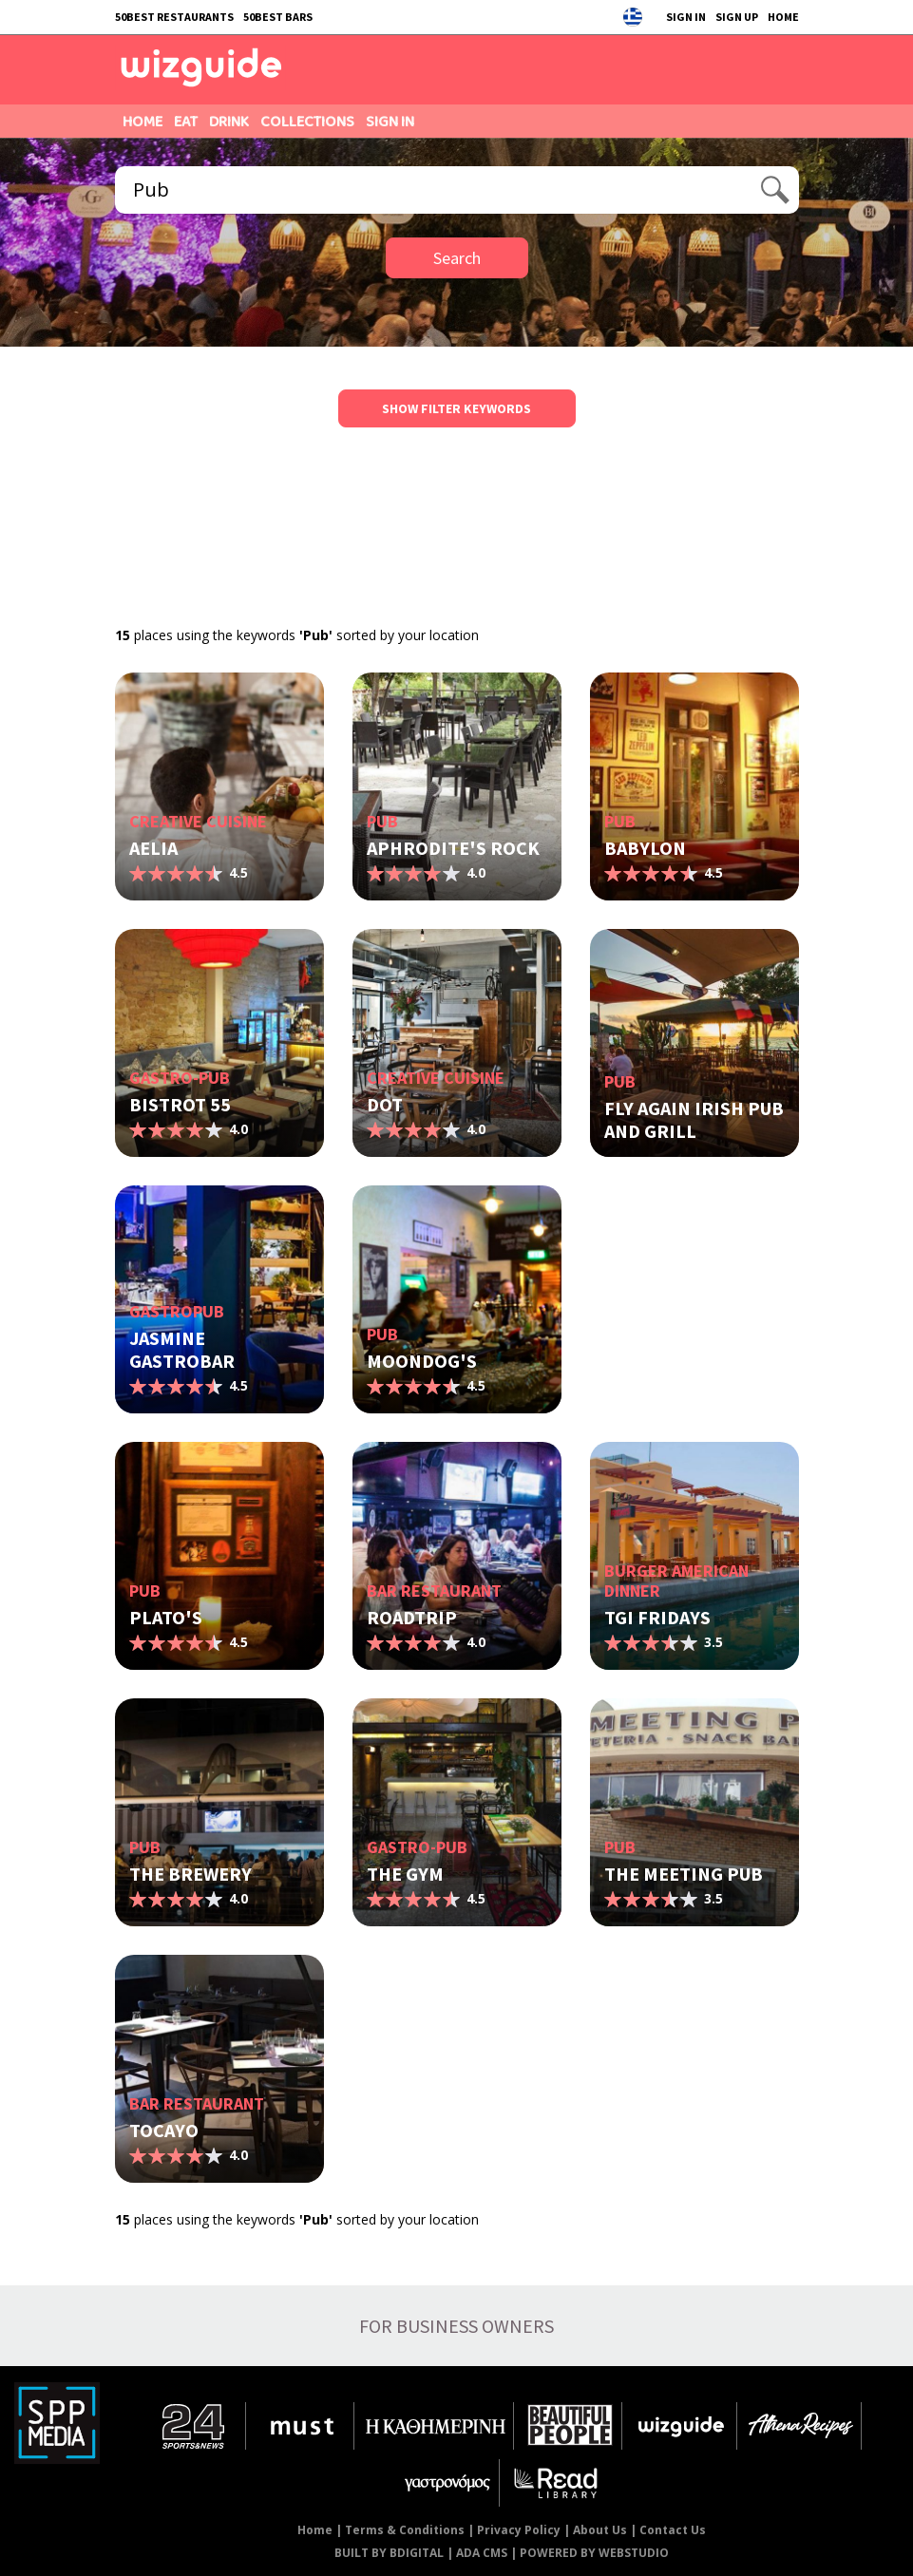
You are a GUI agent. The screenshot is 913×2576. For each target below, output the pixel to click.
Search (457, 258)
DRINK (229, 121)
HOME (783, 16)
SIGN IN (686, 16)
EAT (186, 121)
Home (315, 2530)
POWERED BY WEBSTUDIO (594, 2553)
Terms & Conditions (405, 2530)
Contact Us (672, 2530)
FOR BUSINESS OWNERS (456, 2326)
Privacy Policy (519, 2530)
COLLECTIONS (307, 121)
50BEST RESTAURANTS (174, 16)
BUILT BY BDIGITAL (389, 2553)
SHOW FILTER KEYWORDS (456, 408)
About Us (600, 2530)
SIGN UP (736, 16)
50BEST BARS (278, 16)
